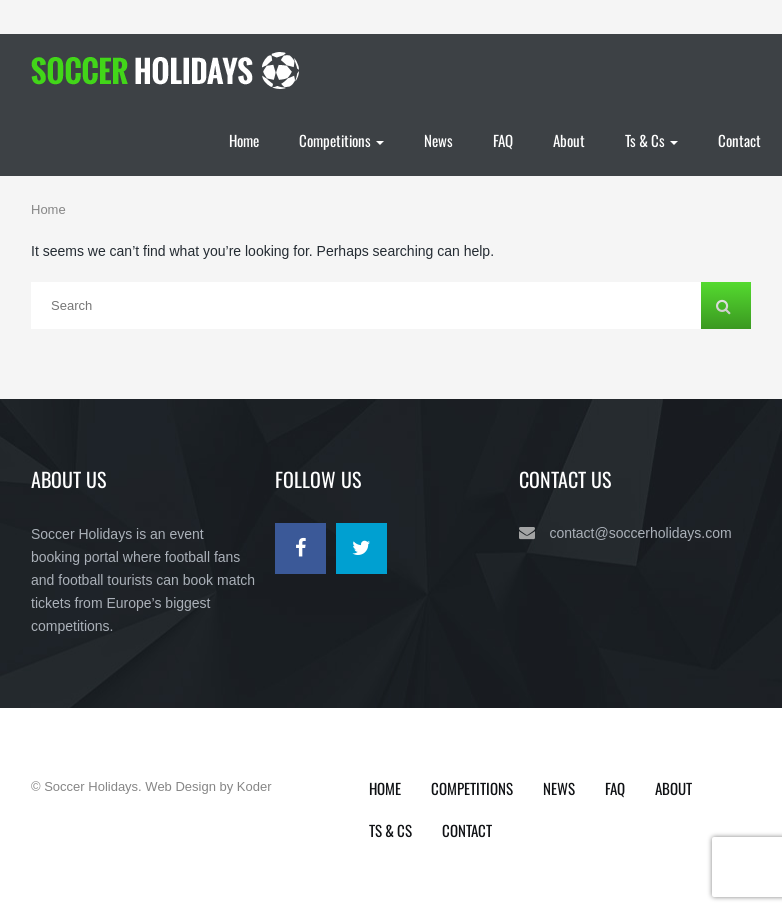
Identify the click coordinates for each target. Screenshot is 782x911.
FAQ (503, 140)
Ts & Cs (651, 140)
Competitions (341, 140)
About (569, 140)
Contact (739, 140)
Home (244, 140)
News (438, 140)
